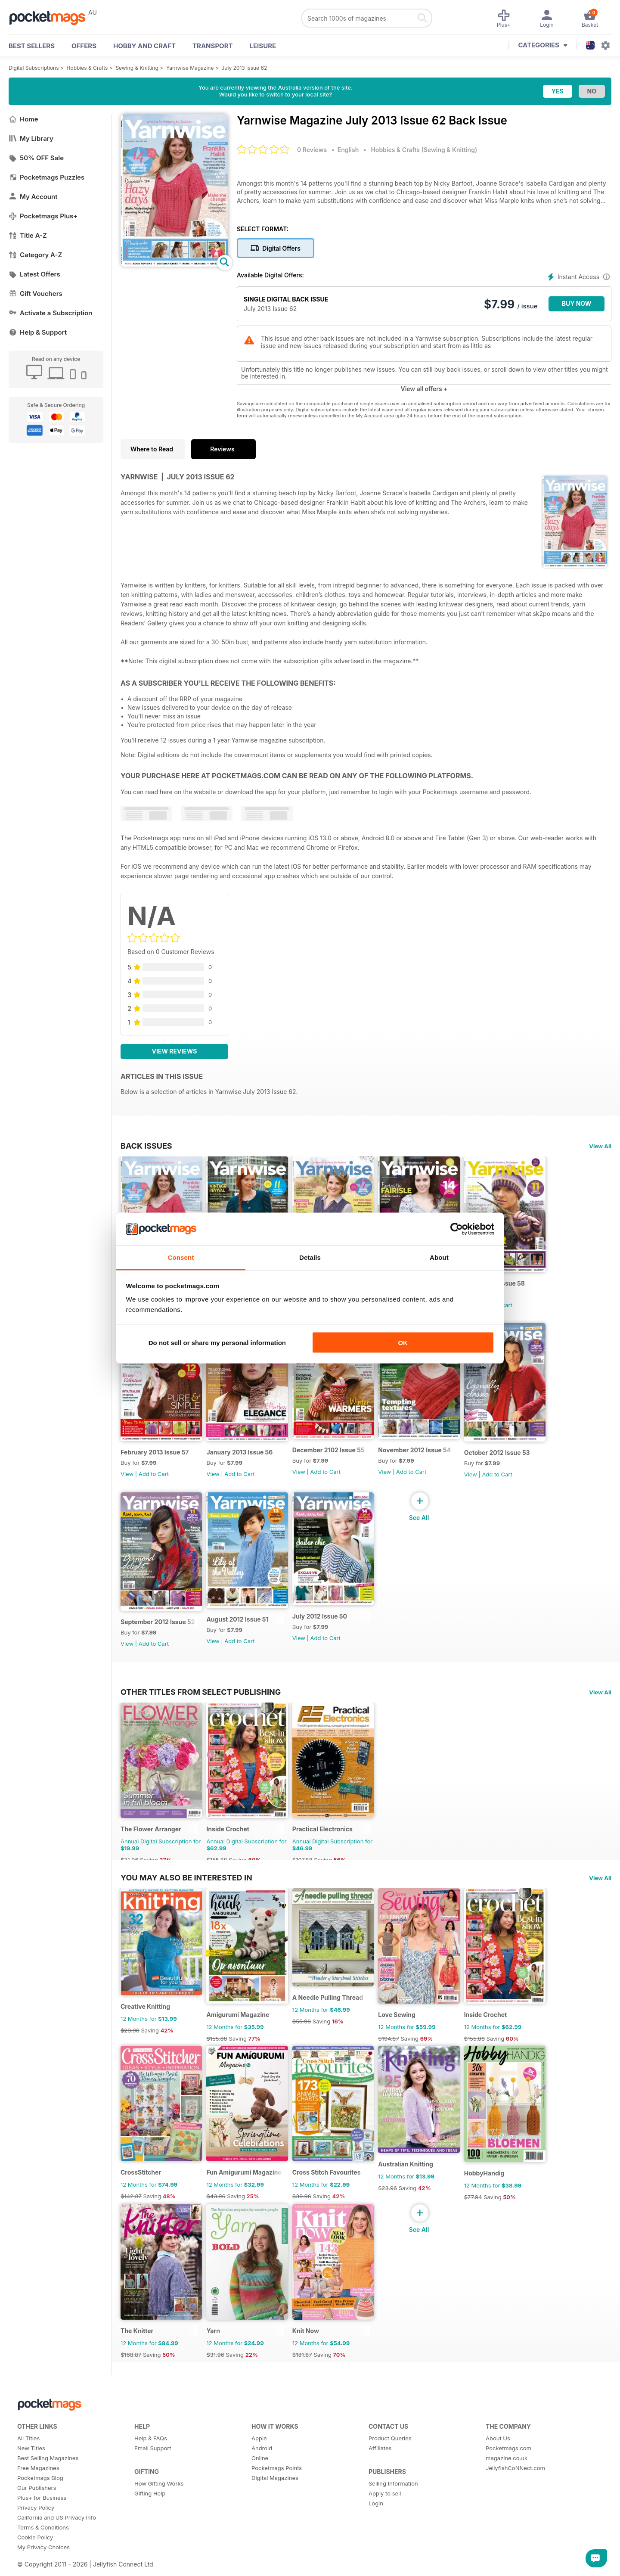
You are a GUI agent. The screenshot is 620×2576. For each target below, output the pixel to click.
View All (600, 1146)
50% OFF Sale (36, 158)
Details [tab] (310, 1257)
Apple (259, 2462)
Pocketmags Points (276, 2492)
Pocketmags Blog (40, 2501)
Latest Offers (34, 274)
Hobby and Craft (144, 46)
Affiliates (380, 2472)
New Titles (31, 2472)
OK (403, 1342)
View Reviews (174, 1051)
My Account (33, 197)
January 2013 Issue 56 (242, 1459)
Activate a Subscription (50, 313)
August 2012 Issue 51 (240, 1629)
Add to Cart (507, 1308)
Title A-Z (28, 235)
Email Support (152, 2472)
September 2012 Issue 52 (158, 1632)
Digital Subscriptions (34, 68)
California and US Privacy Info (56, 2541)
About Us (498, 2462)
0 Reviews (312, 149)
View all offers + (423, 388)
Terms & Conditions (43, 2551)
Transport (212, 46)
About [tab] (439, 1257)
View (127, 1480)
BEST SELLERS (32, 46)
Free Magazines (38, 2492)
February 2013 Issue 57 (155, 1459)
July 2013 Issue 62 (244, 68)
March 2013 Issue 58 (504, 1286)
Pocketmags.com (508, 2472)
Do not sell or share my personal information (217, 1342)
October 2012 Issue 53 (506, 1459)
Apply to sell (385, 2517)
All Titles (28, 2462)
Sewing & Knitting (136, 68)
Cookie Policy (35, 2561)
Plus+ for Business (41, 2521)
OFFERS (83, 46)
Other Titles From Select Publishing (201, 1702)
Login (376, 2527)
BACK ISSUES (146, 1145)
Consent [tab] (181, 1257)
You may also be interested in (186, 1891)
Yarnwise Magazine (190, 68)
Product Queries (390, 2462)
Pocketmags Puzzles (46, 177)
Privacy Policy (35, 2531)
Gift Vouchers (35, 293)
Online (259, 2482)
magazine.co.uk (506, 2482)
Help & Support (38, 332)
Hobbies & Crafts (87, 68)
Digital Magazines (274, 2501)
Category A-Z (35, 255)
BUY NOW (577, 303)
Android (261, 2472)
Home (23, 119)
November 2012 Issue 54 (421, 1456)
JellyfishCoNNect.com (515, 2492)
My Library (31, 138)
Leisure (263, 46)
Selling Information (393, 2507)
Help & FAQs (150, 2462)
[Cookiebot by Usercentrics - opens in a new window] (456, 1229)
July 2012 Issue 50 (324, 1626)
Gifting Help (149, 2517)
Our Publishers (36, 2511)
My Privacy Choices (43, 2571)
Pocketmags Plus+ (43, 216)
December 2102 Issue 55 (333, 1456)
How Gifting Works (158, 2507)
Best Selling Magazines (47, 2482)
